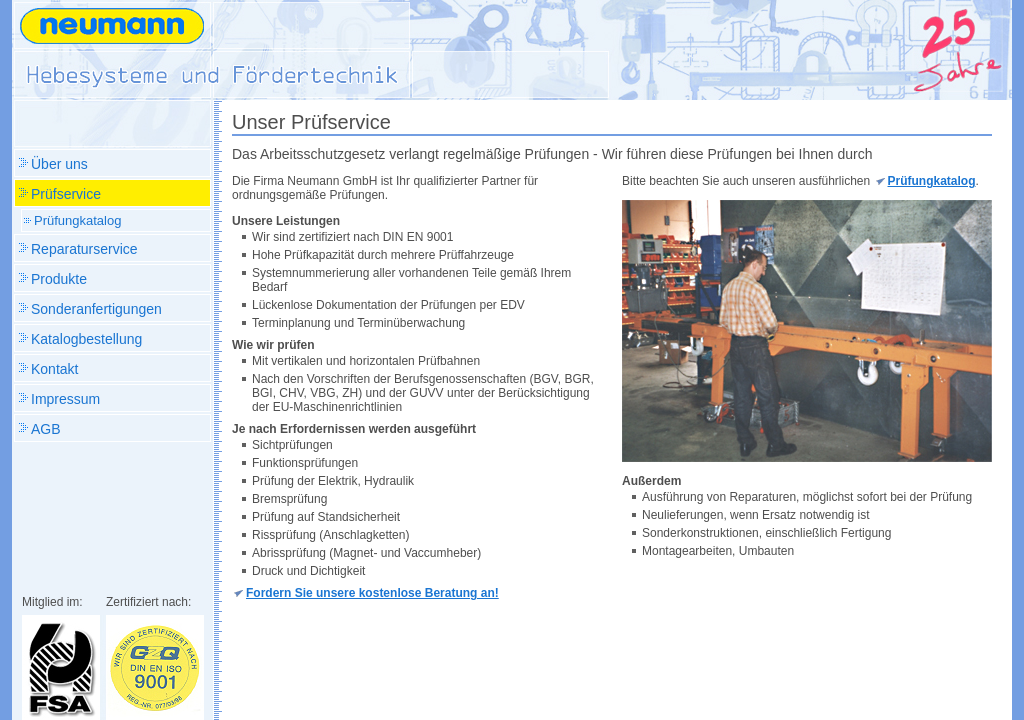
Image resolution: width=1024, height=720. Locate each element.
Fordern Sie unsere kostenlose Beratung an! (372, 593)
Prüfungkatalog (932, 181)
